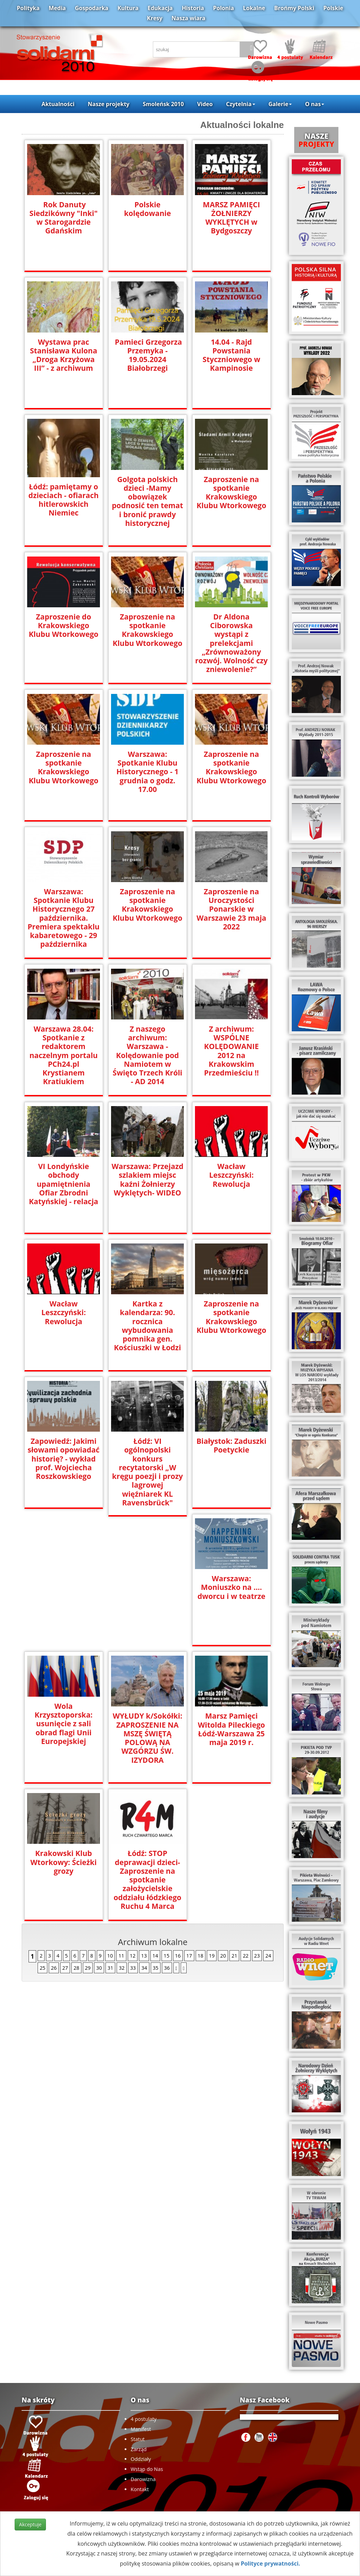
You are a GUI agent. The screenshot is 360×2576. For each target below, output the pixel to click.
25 (42, 1830)
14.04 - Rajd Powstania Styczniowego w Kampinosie (231, 355)
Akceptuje (30, 2524)
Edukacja (160, 8)
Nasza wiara (188, 18)
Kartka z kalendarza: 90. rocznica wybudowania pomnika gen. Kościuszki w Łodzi (147, 1325)
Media (57, 8)
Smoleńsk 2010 (163, 104)
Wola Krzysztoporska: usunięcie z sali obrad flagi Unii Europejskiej (147, 1586)
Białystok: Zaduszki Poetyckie (231, 1445)
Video (205, 104)
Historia (193, 8)
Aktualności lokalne (242, 125)
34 (144, 1830)
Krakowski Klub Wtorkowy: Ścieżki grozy (147, 1725)
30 (99, 1830)
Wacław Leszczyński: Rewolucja (231, 1175)
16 (178, 1818)
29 (88, 1830)
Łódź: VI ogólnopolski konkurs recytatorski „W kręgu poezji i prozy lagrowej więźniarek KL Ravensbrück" (147, 1467)
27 (65, 1830)
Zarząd (139, 2449)
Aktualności (57, 104)
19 (211, 1818)
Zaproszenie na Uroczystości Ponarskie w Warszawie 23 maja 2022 (231, 909)
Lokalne (254, 8)
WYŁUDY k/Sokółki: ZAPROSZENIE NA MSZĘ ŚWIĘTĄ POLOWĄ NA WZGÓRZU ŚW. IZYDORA (231, 1600)
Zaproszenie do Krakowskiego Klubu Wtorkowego (63, 626)
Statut (137, 2439)
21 (234, 1818)
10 (110, 1818)
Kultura (127, 8)
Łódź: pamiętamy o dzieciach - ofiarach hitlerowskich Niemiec (64, 499)
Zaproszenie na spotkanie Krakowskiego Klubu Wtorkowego (231, 492)
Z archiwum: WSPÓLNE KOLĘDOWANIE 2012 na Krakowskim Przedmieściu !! (231, 1046)
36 (167, 1830)
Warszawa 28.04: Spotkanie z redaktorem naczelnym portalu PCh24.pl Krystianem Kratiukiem (63, 1055)
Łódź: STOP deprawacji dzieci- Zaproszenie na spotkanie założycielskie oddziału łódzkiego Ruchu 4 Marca (231, 1742)
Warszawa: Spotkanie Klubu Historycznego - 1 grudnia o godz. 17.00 (147, 771)
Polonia (223, 8)
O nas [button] (314, 104)
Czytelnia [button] (240, 104)
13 (144, 1818)
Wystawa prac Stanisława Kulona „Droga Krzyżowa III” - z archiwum (63, 355)
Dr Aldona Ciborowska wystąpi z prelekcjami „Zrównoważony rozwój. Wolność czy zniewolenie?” (231, 639)
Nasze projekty (109, 104)
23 (257, 1818)
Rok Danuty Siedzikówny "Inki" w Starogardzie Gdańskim (63, 217)
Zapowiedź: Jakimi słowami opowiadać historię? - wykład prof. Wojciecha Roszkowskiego (63, 1458)
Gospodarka (91, 8)
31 (110, 1830)
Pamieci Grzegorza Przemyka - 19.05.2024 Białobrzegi (147, 355)
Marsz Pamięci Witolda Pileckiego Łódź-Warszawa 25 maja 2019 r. (63, 1729)
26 (53, 1830)
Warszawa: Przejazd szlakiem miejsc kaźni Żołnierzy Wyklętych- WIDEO (147, 1179)
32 (121, 1830)
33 (133, 1830)
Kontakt (140, 2489)
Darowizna (143, 2479)
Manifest (141, 2429)
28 (76, 1830)
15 (166, 1818)
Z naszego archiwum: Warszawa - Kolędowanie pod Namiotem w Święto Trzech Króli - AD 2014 (147, 1055)
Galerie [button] (280, 104)
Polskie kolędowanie (147, 209)
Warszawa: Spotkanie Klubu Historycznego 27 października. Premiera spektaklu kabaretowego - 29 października (63, 917)
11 (121, 1818)
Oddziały (141, 2459)
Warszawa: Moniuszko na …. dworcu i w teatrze (63, 1587)
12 (132, 1818)
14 (155, 1818)
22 (245, 1818)
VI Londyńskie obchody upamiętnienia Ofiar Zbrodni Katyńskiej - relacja (63, 1184)
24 (268, 1818)
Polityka (28, 8)
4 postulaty (143, 2419)
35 (155, 1830)
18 (200, 1818)
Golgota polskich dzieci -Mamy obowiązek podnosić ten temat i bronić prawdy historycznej (147, 501)
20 (223, 1818)
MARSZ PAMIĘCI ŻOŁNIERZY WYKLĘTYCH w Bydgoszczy (231, 217)
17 (189, 1818)
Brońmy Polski (294, 8)
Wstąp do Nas (147, 2469)
